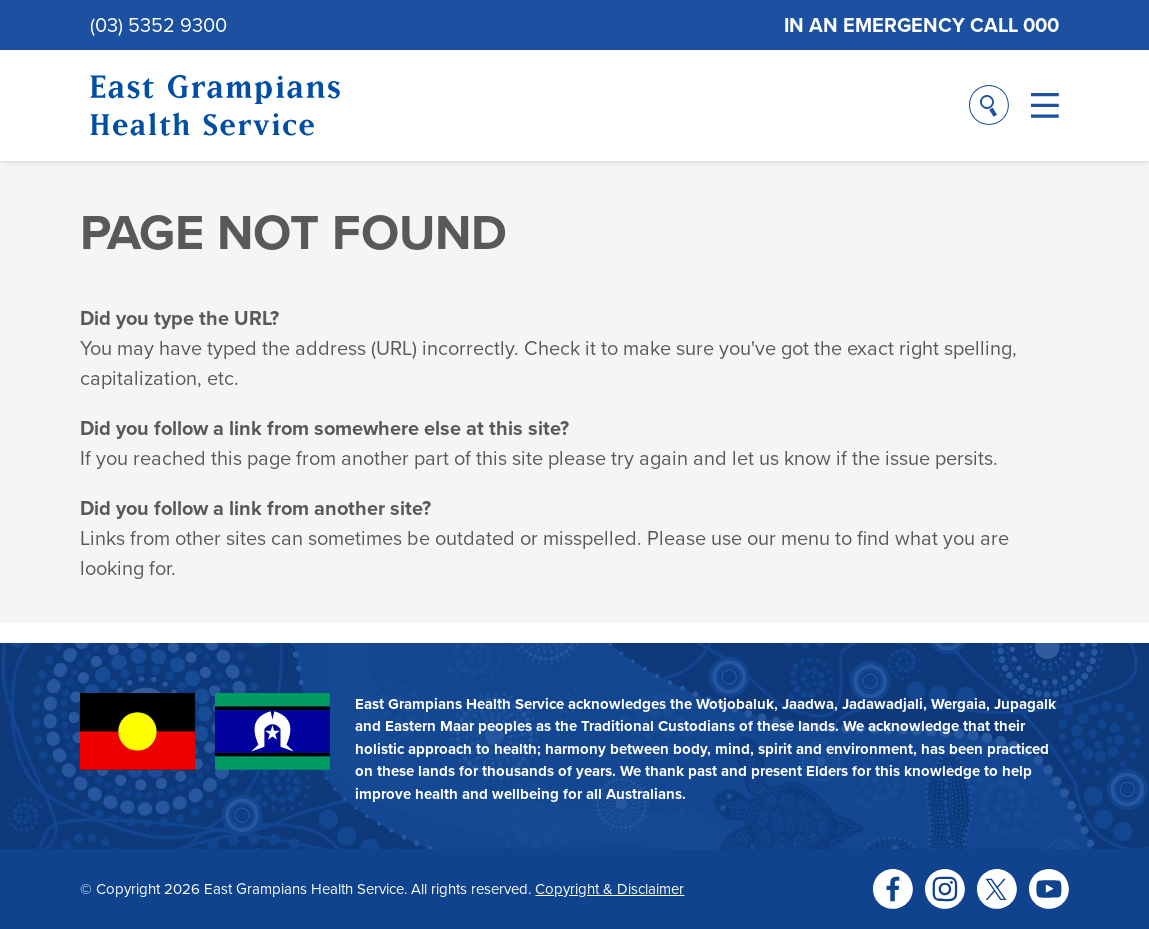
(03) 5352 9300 (158, 25)
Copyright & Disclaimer (609, 889)
